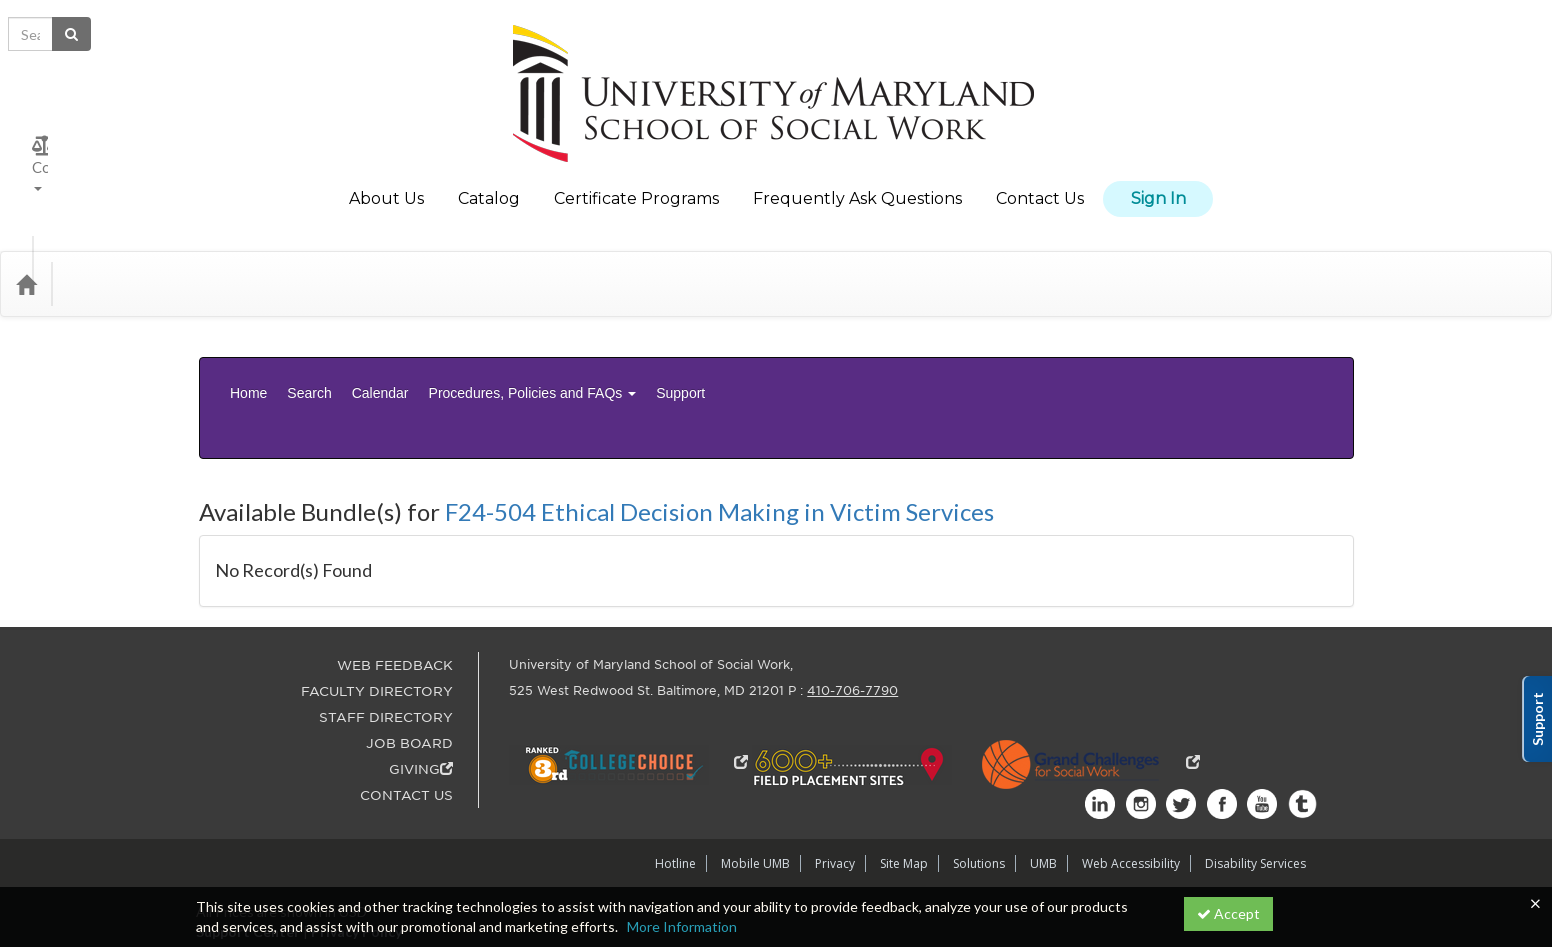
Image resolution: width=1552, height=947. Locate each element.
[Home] (26, 254)
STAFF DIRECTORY (386, 627)
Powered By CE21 (255, 861)
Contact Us (1040, 183)
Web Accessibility (1131, 773)
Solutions (979, 773)
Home (248, 348)
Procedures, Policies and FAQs (533, 348)
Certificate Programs (636, 183)
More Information (682, 926)
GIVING (421, 679)
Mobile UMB (755, 773)
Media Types (220, 254)
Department (331, 254)
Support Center (248, 841)
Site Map (904, 773)
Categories (112, 254)
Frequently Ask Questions (857, 183)
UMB (1043, 773)
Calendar (380, 348)
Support (680, 348)
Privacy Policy (356, 841)
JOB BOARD (409, 653)
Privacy (835, 773)
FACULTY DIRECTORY (377, 601)
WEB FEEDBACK (395, 575)
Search (309, 348)
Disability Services (1255, 773)
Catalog (489, 183)
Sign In (1158, 183)
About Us (386, 183)
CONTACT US (406, 705)
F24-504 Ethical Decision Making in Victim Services (719, 421)
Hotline (675, 773)
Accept (1228, 913)
